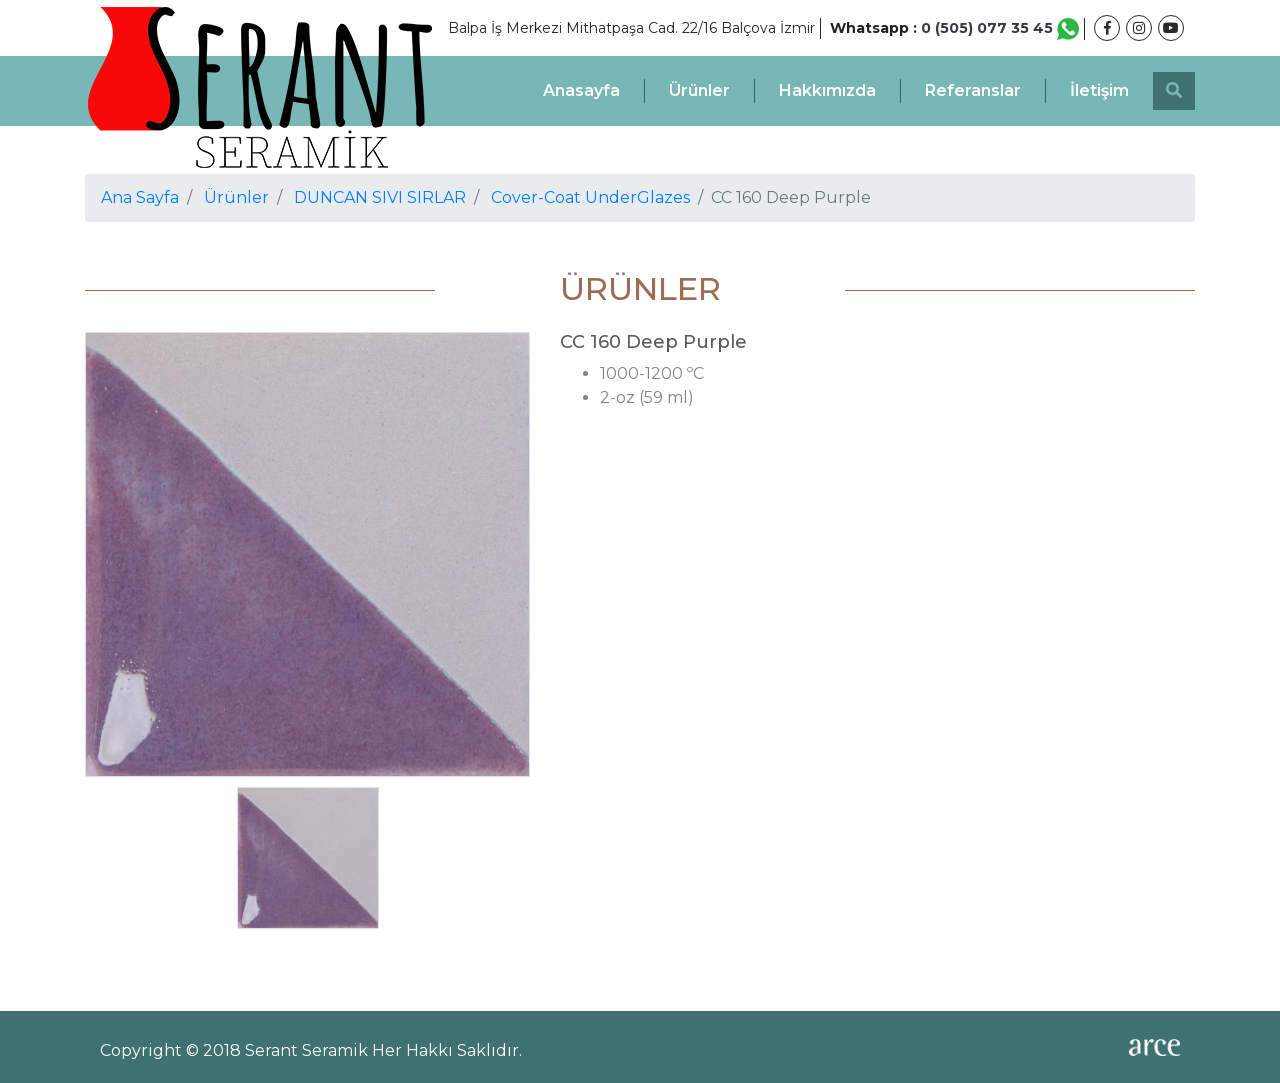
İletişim (1099, 90)
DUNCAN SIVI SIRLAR (380, 197)
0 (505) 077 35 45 (1000, 28)
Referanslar (973, 90)
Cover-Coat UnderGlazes (590, 197)
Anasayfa (581, 90)
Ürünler (699, 90)
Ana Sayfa (140, 197)
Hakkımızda (827, 90)
